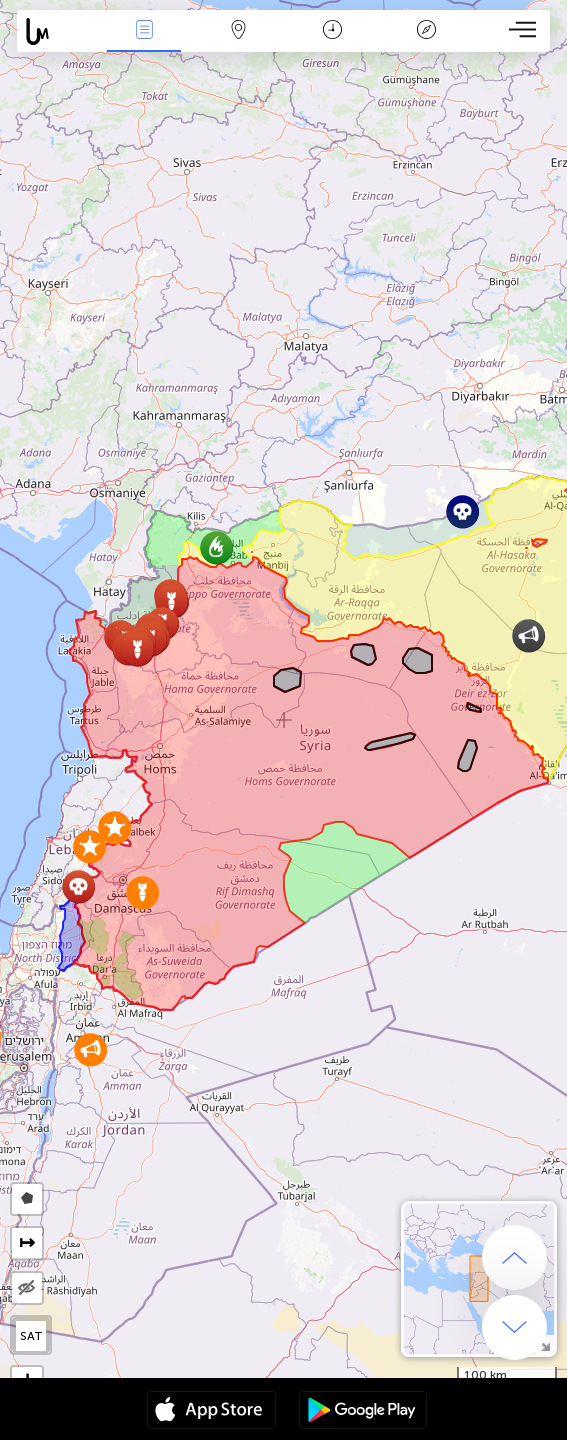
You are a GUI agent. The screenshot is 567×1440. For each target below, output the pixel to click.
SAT (31, 1336)
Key (426, 31)
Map (238, 31)
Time (332, 31)
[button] (90, 1049)
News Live (144, 31)
